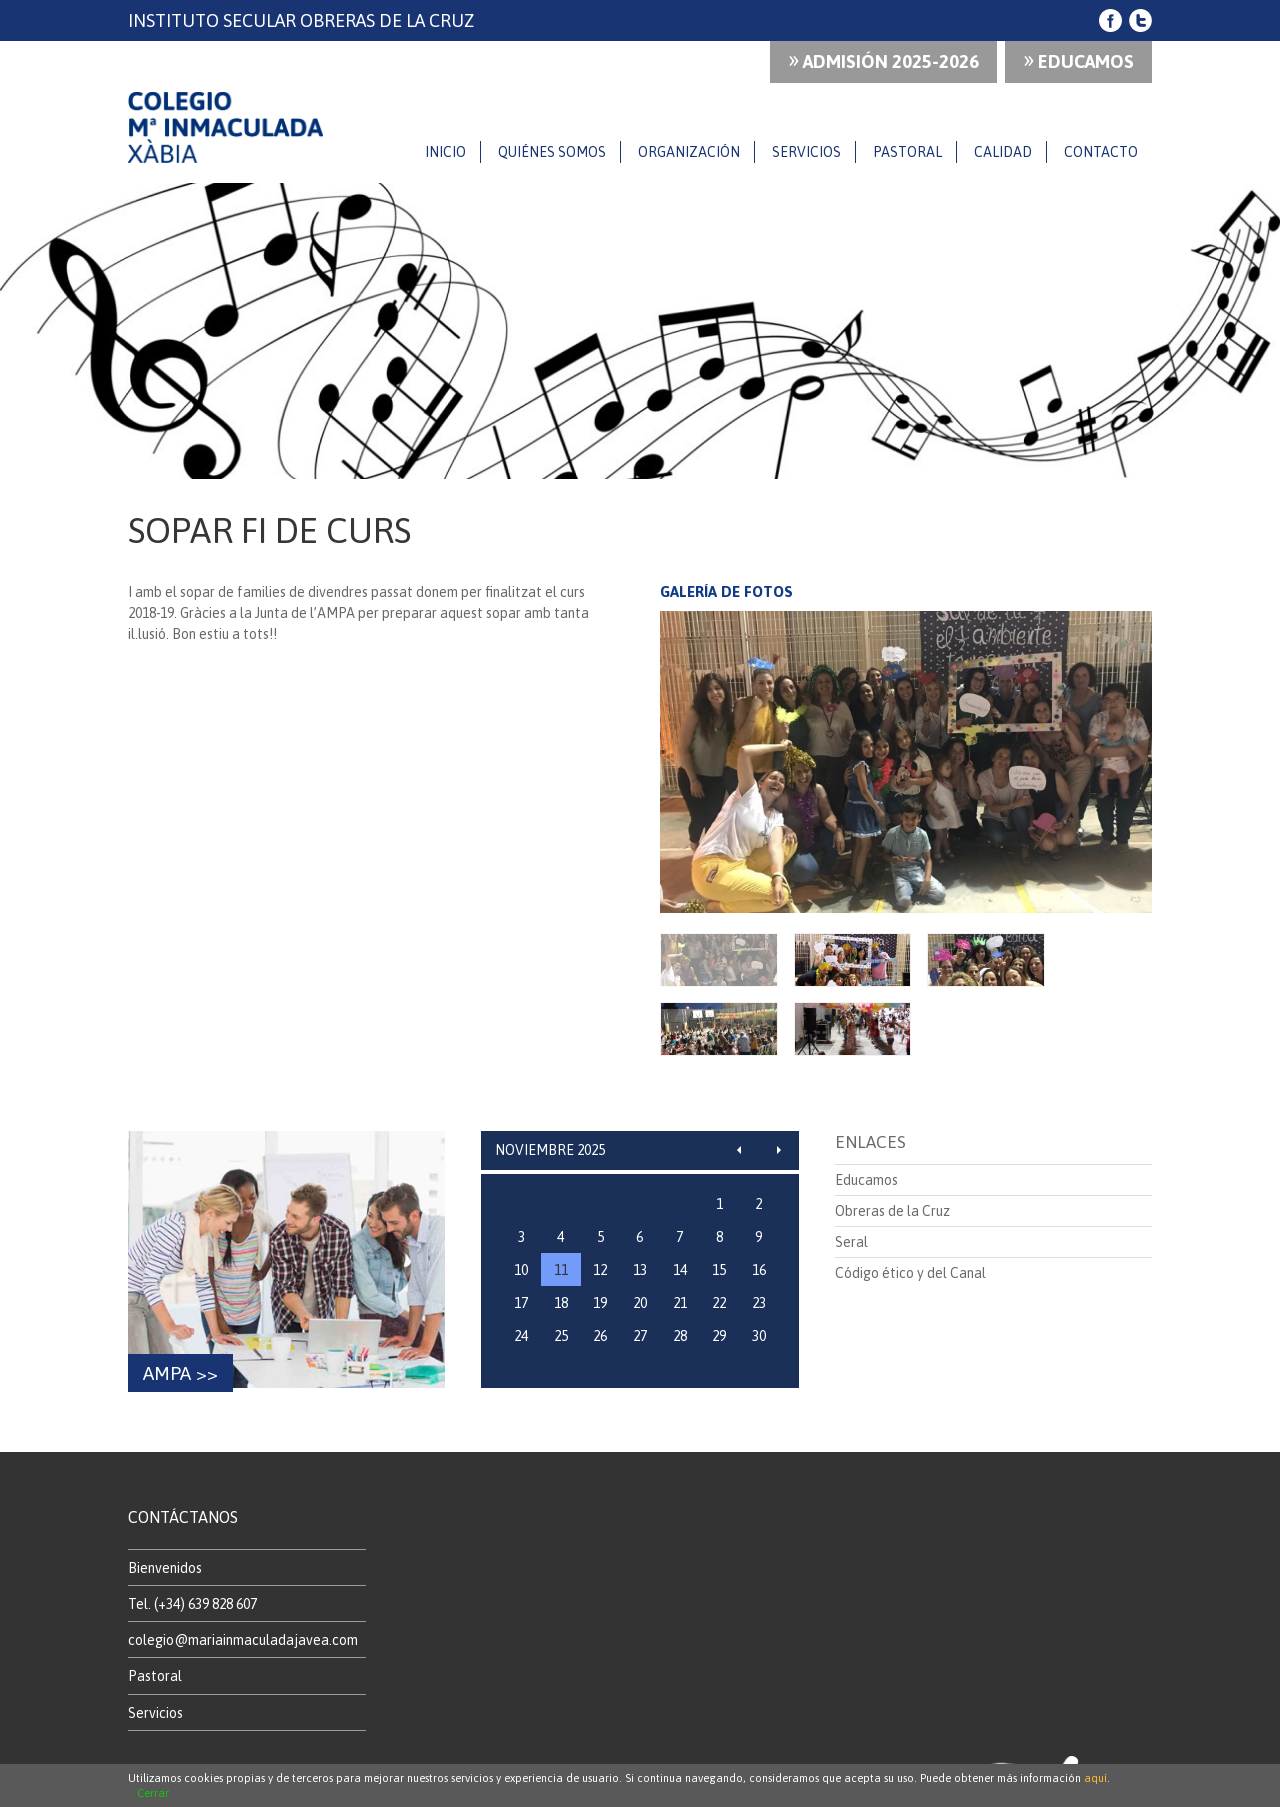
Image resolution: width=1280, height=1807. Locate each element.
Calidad (1003, 152)
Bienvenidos (165, 1499)
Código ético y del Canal (910, 1204)
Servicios (806, 152)
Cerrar (153, 1793)
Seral (851, 1173)
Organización (689, 152)
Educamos (1078, 59)
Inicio (445, 152)
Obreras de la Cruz (892, 1142)
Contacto (1101, 152)
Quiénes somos (552, 152)
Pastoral (907, 152)
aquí (1095, 1778)
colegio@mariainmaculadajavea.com (243, 1571)
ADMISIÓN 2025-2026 (883, 59)
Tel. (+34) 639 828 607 (192, 1535)
